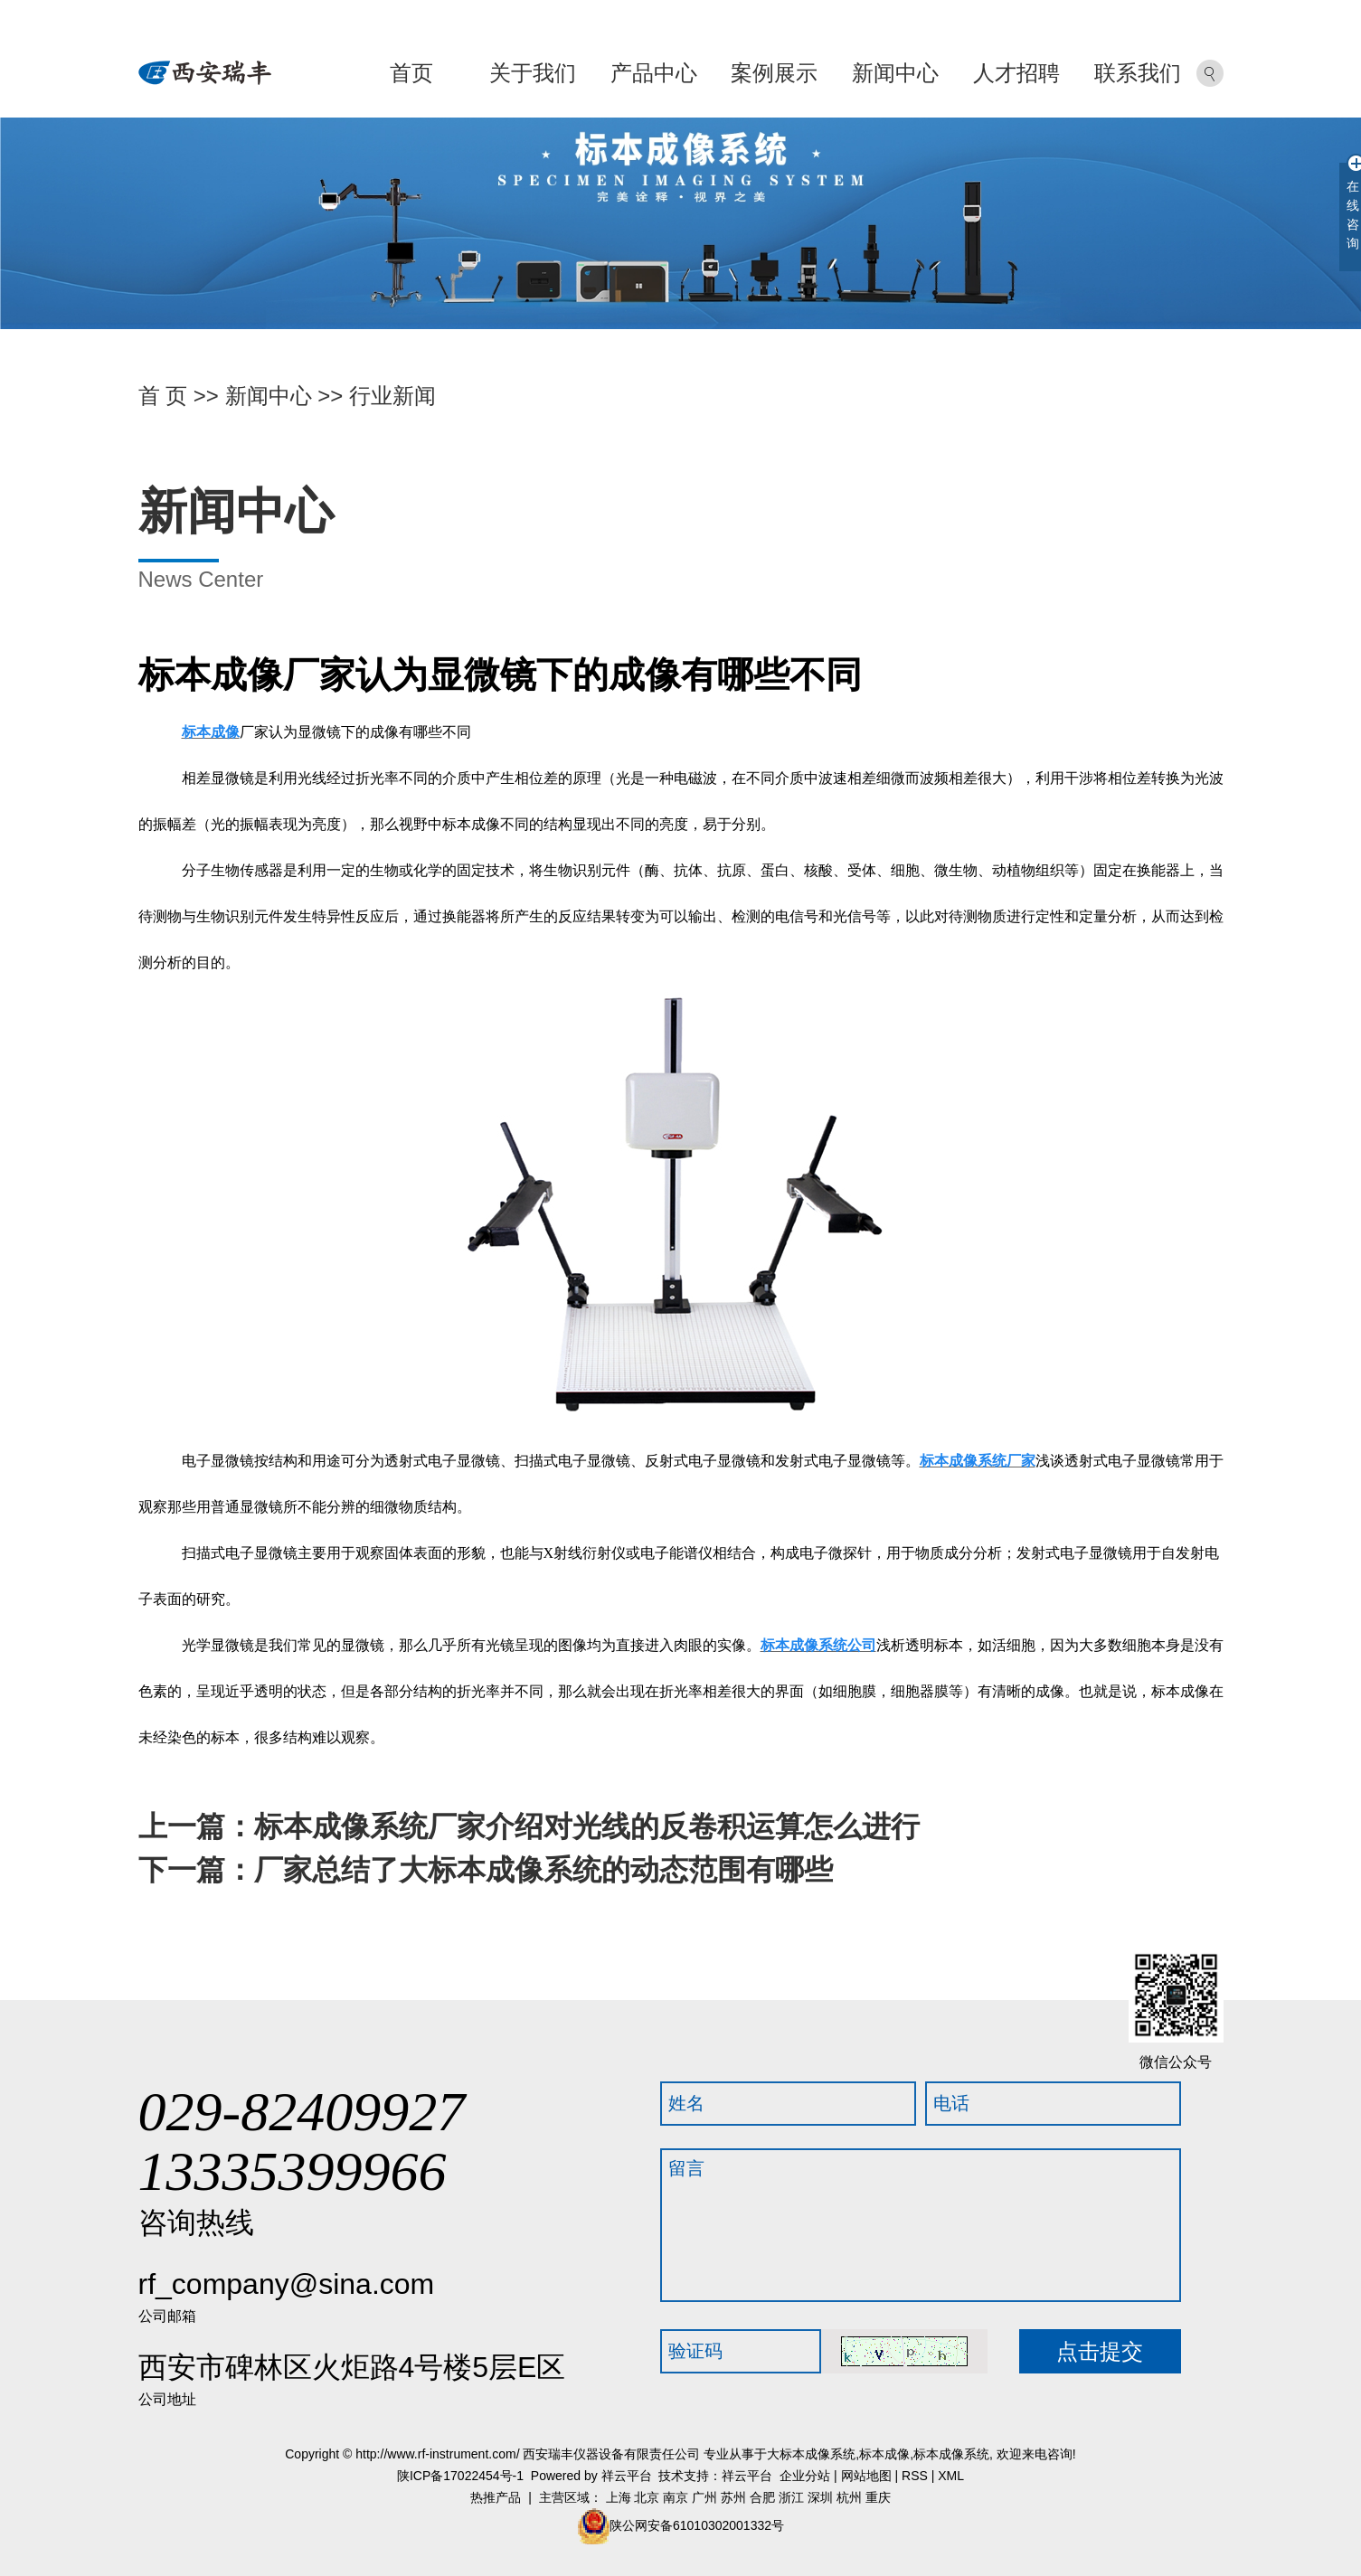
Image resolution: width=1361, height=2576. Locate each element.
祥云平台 (626, 2475)
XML (951, 2475)
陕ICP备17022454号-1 (460, 2475)
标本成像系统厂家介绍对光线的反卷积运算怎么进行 (587, 1826)
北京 (646, 2497)
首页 (411, 73)
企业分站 (805, 2475)
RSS (915, 2475)
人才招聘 (1016, 73)
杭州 (849, 2497)
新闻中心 (895, 73)
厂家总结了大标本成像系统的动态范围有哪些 (543, 1870)
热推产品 (495, 2497)
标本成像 (884, 2454)
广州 (704, 2497)
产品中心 (653, 73)
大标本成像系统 (811, 2454)
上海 (618, 2497)
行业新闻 (392, 395)
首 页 (163, 395)
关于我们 (532, 73)
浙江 (791, 2497)
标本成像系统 (951, 2454)
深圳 (820, 2497)
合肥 (762, 2497)
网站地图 (866, 2475)
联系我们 (1137, 73)
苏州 (733, 2497)
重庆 (878, 2497)
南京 (675, 2497)
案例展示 (774, 73)
